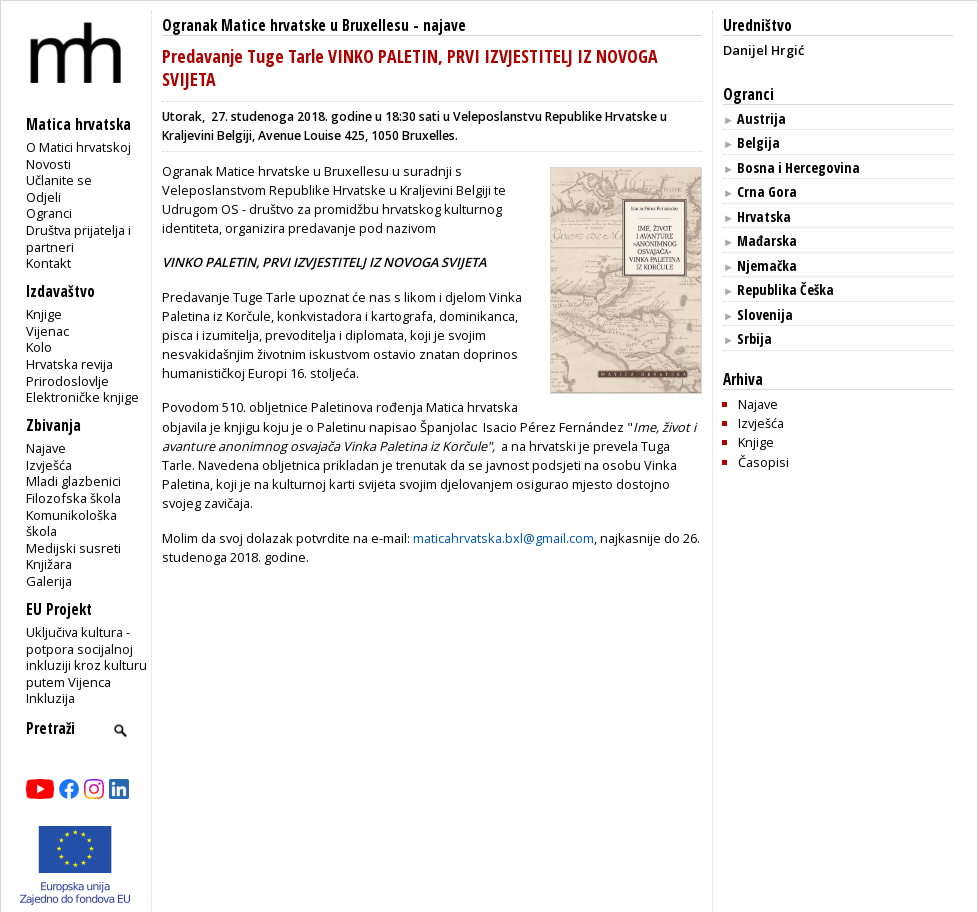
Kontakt (48, 263)
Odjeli (43, 197)
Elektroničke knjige (82, 397)
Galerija (49, 581)
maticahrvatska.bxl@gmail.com (503, 538)
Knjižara (49, 564)
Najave (46, 448)
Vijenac (47, 331)
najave (444, 25)
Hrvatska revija (69, 364)
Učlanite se (59, 180)
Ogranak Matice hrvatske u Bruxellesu (285, 25)
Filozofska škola (73, 498)
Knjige (44, 314)
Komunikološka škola (71, 523)
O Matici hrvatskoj (78, 147)
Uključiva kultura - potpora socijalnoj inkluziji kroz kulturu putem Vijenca (86, 657)
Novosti (48, 164)
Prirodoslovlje (67, 381)
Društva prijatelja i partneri (78, 238)
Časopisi (763, 462)
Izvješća (49, 465)
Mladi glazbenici (73, 481)
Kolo (39, 347)
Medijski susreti (73, 548)
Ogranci (49, 213)
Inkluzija (50, 698)
